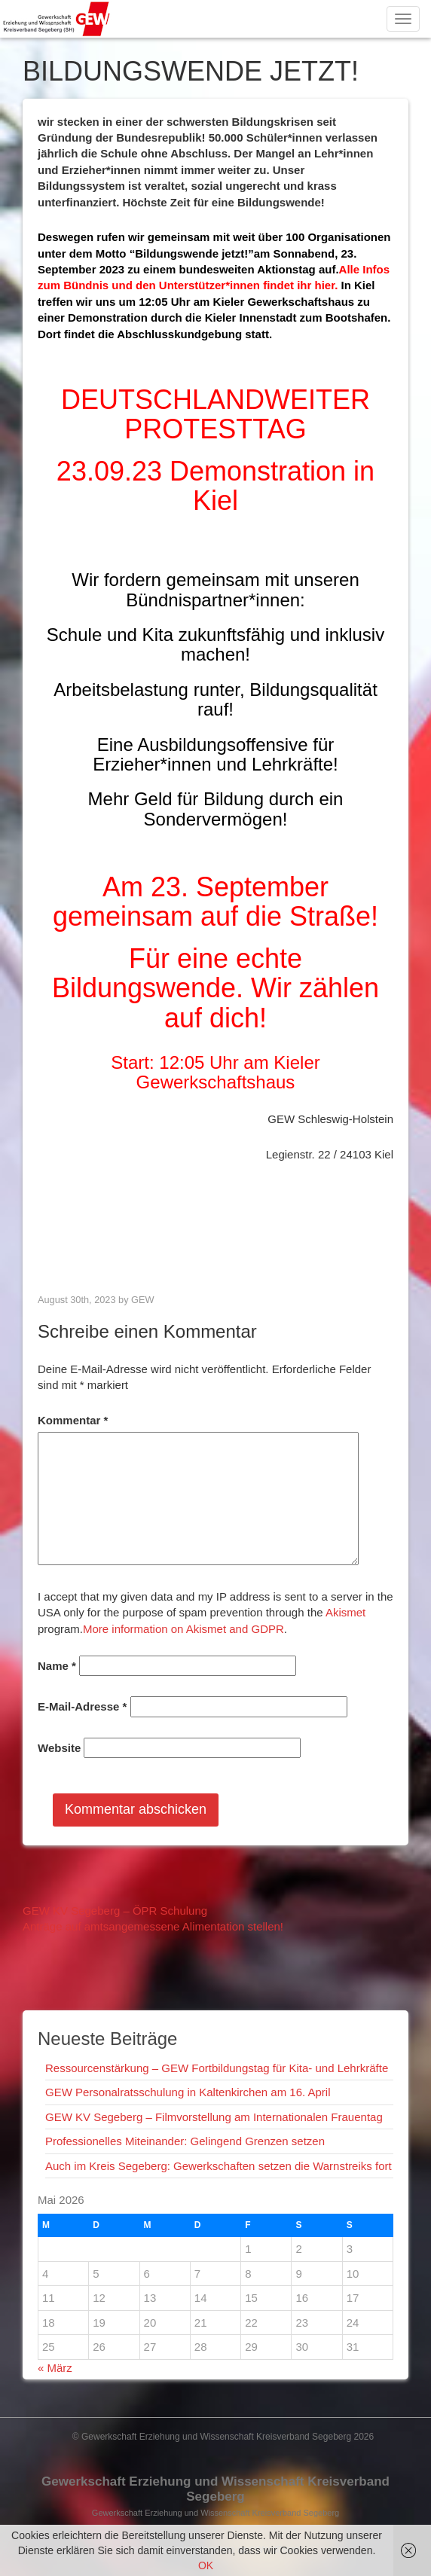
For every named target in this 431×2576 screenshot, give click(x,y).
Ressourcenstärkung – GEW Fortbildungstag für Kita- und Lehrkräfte (216, 2068)
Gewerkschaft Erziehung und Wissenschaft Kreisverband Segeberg (215, 2489)
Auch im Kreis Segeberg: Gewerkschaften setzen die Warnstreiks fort (218, 2165)
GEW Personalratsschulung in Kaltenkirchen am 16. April (188, 2092)
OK (205, 2565)
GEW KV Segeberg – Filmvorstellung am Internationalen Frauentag (214, 2117)
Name (57, 1665)
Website (59, 1747)
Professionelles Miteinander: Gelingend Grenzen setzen (185, 2141)
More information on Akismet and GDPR (183, 1628)
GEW (142, 1299)
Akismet (345, 1612)
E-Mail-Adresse (82, 1706)
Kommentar (73, 1420)
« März (55, 2367)
